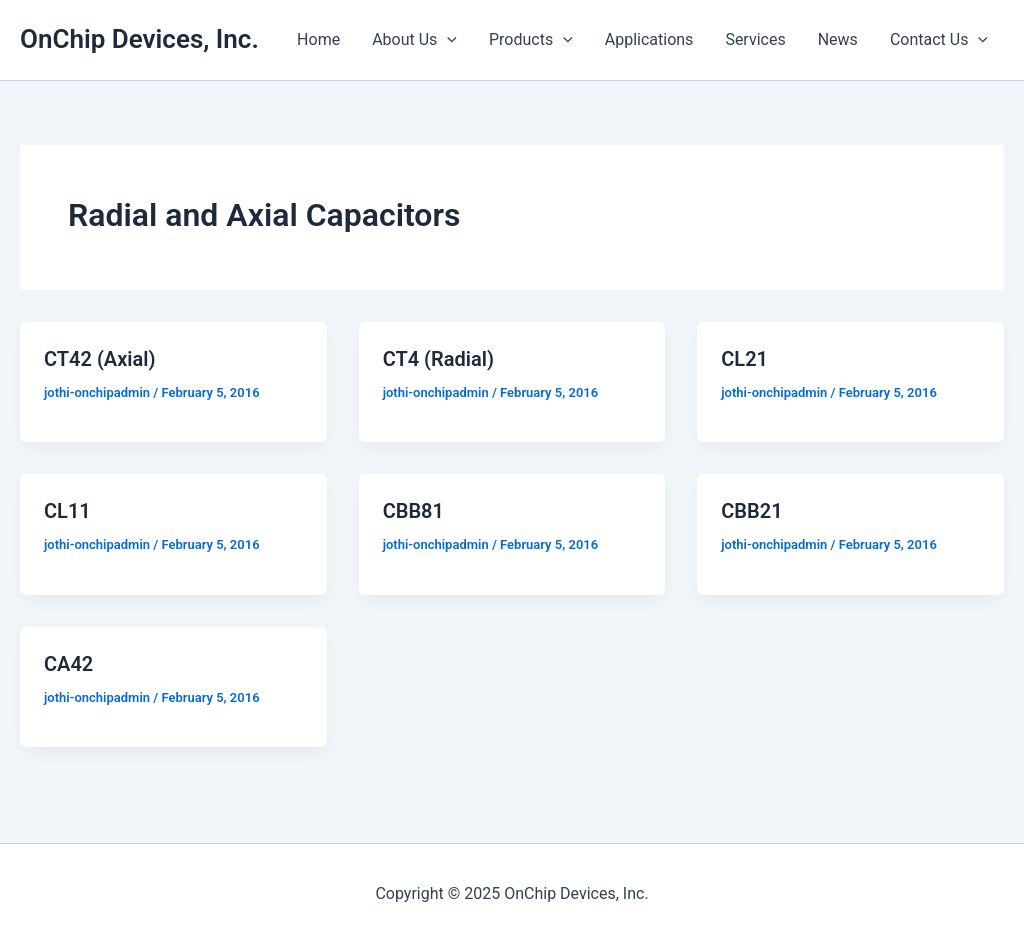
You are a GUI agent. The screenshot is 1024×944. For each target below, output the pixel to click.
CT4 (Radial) (438, 359)
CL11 (67, 511)
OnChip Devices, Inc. (139, 39)
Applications (649, 39)
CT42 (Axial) (99, 359)
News (838, 39)
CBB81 (413, 511)
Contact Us (939, 40)
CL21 (744, 359)
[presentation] (447, 40)
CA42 (68, 664)
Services (755, 39)
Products (531, 40)
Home (318, 39)
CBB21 (751, 511)
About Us (414, 40)
